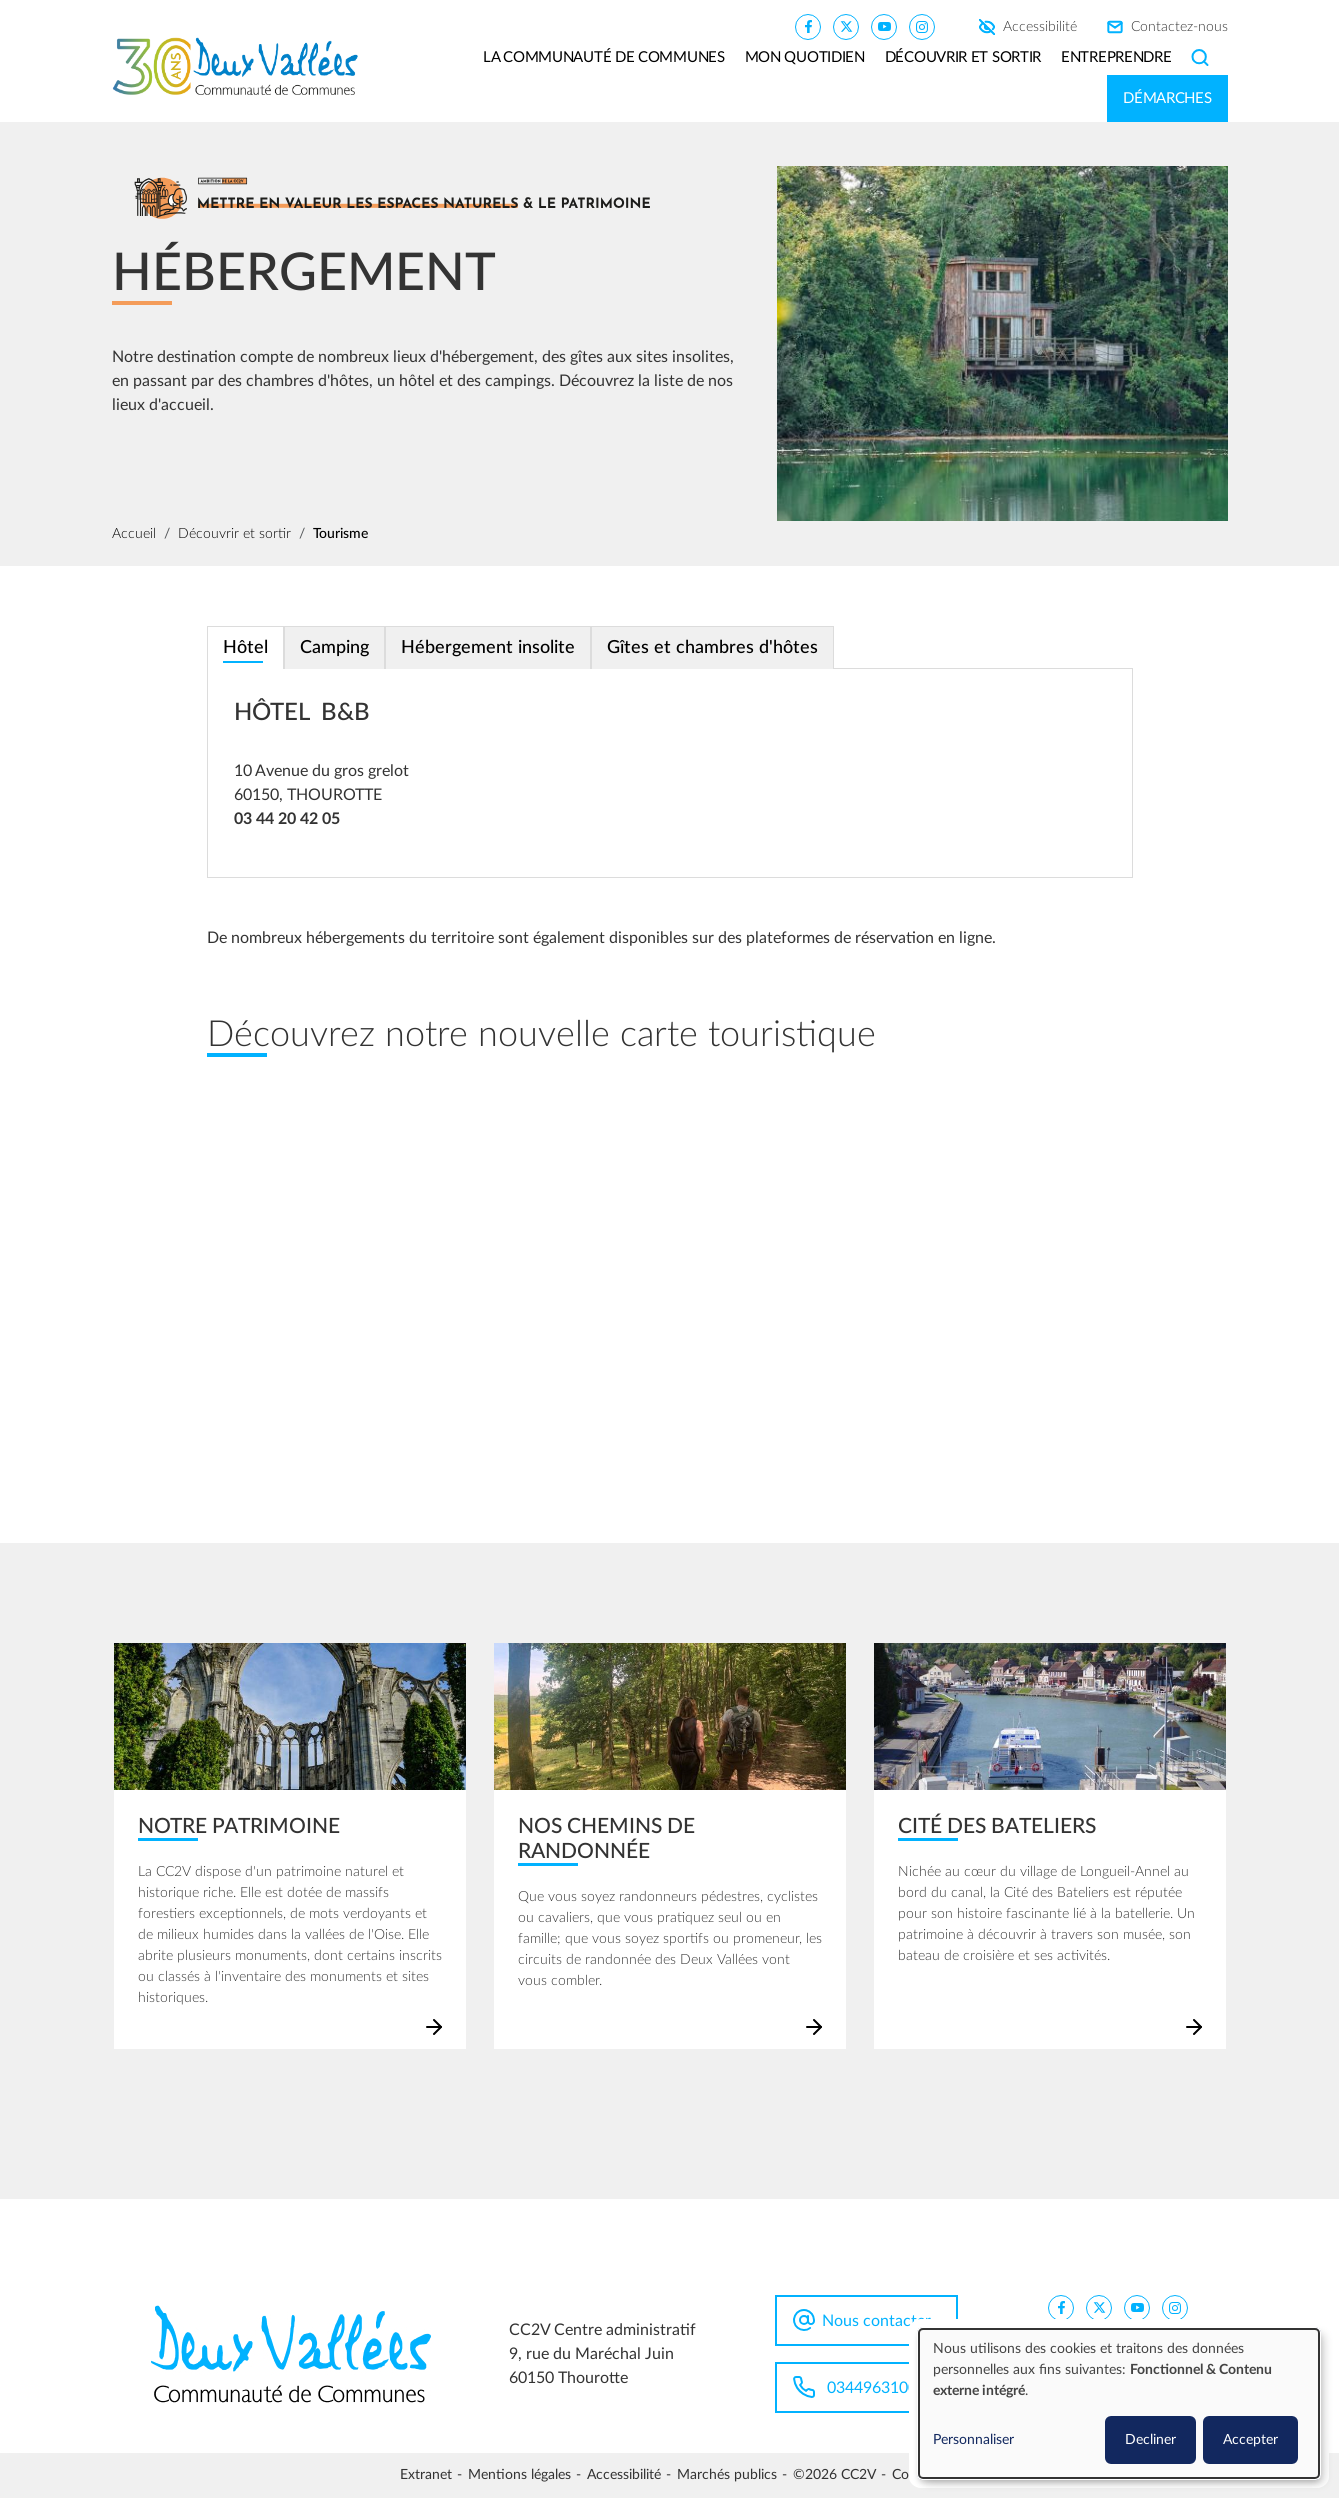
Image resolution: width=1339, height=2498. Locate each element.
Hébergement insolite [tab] (488, 648)
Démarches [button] (1167, 98)
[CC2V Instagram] (922, 26)
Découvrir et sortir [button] (963, 57)
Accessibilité (1040, 27)
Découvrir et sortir (234, 534)
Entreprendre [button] (1116, 57)
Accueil (134, 534)
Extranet (426, 2475)
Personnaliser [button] (973, 2440)
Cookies (916, 2475)
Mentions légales (519, 2475)
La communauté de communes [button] (604, 57)
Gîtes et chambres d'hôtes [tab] (712, 648)
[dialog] (1119, 2403)
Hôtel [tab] (245, 648)
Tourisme (340, 534)
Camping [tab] (334, 648)
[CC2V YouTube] (884, 26)
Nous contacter (876, 2321)
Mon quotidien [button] (805, 57)
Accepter (1250, 2440)
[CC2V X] (846, 26)
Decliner (1150, 2440)
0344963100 (872, 2388)
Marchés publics (727, 2475)
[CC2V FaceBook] (808, 26)
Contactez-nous (1179, 27)
